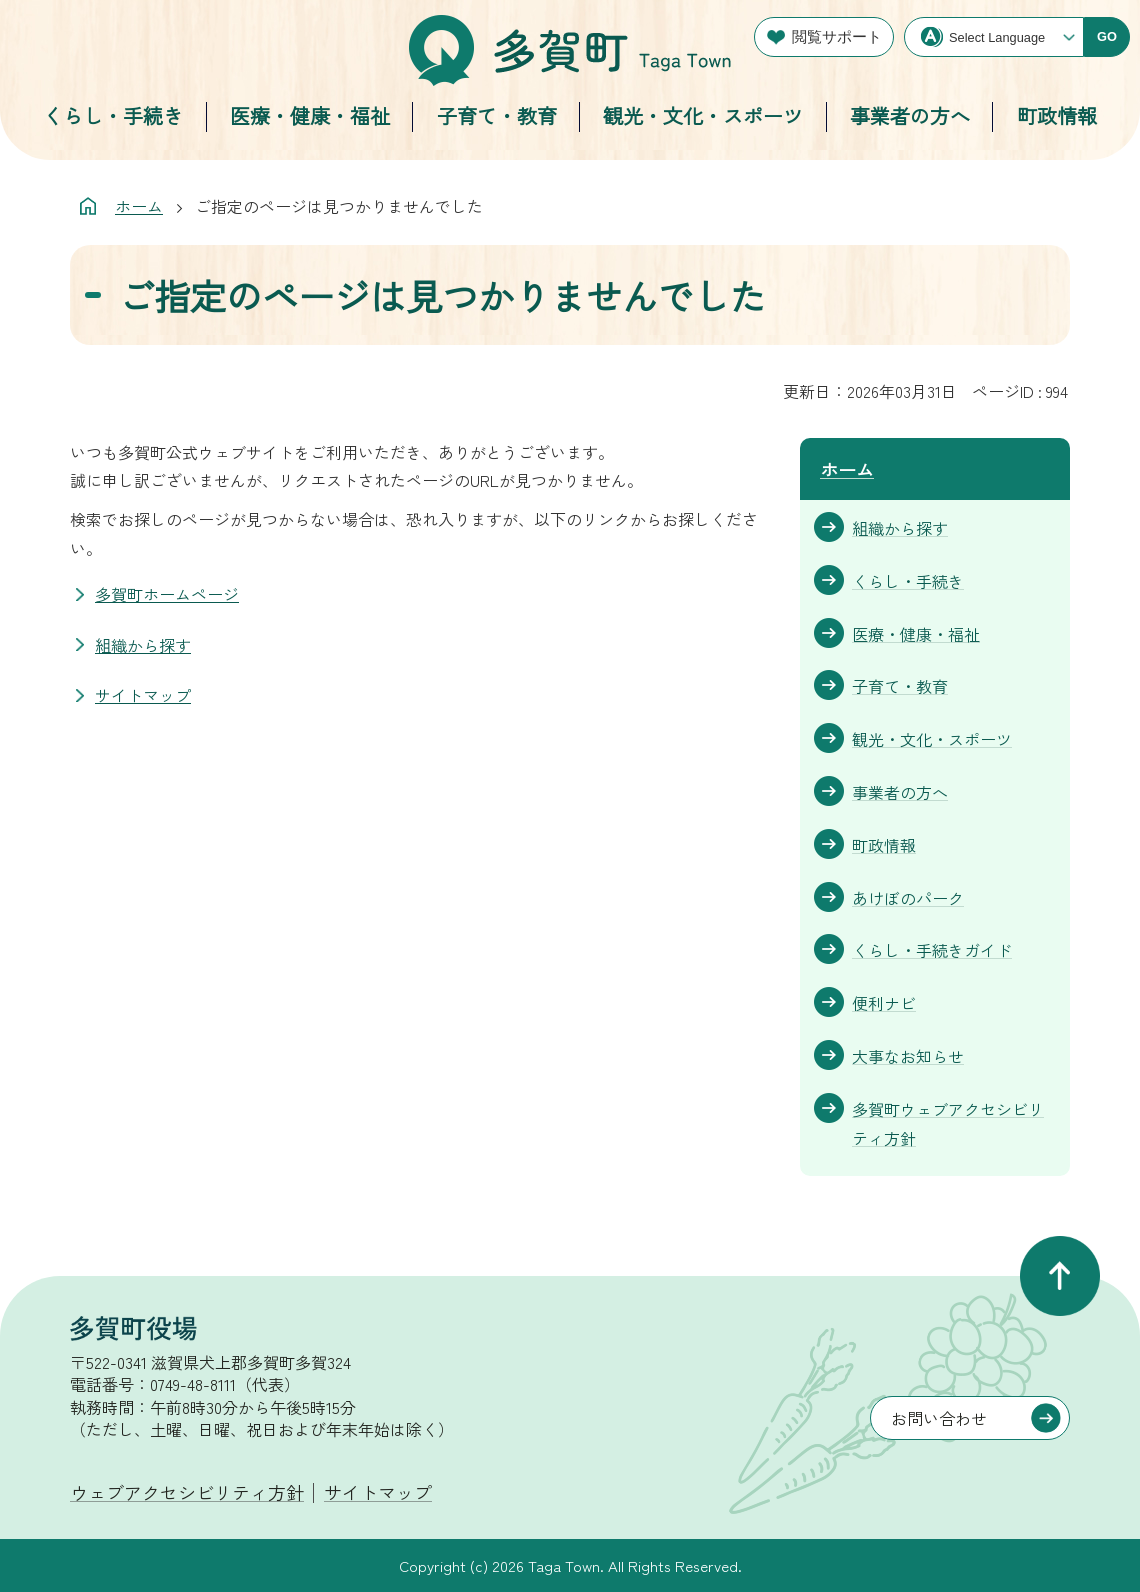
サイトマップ (143, 695)
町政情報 (1057, 115)
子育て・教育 (497, 115)
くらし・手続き (113, 115)
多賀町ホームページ (167, 594)
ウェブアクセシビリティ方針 (187, 1492)
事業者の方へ (910, 115)
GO (1107, 36)
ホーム (139, 206)
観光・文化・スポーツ (703, 115)
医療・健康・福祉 (310, 115)
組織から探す (143, 645)
